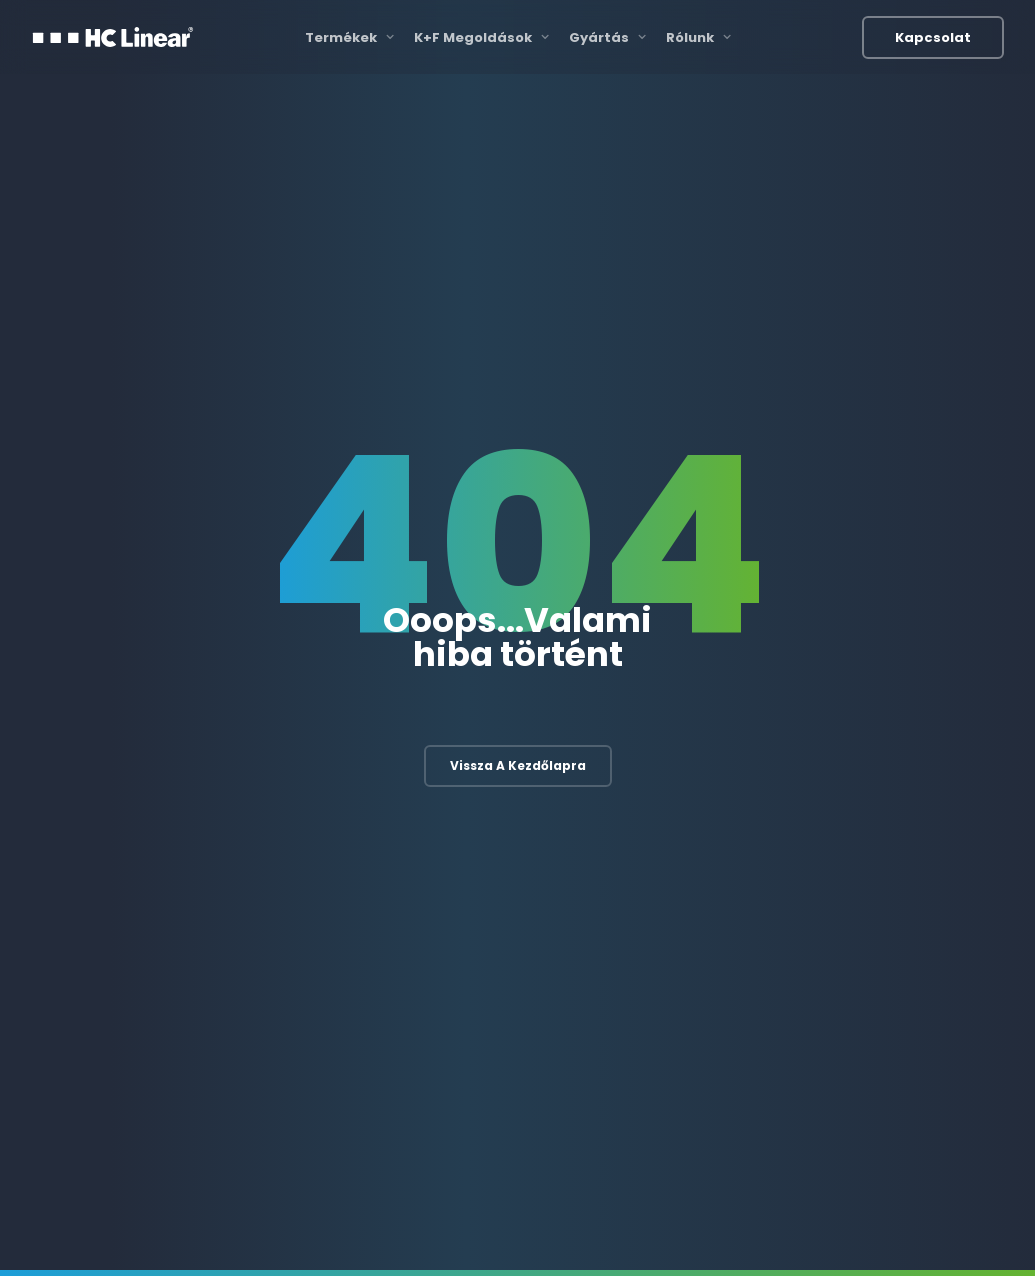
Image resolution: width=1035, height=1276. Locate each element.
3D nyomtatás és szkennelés (698, 912)
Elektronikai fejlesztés (457, 871)
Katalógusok (722, 1216)
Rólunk (698, 37)
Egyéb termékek (875, 995)
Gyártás (607, 37)
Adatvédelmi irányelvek (848, 1232)
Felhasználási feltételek (847, 1216)
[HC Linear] (113, 37)
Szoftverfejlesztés (447, 953)
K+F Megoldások (481, 37)
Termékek (349, 37)
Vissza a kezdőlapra (518, 487)
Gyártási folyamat (665, 871)
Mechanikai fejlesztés (457, 912)
